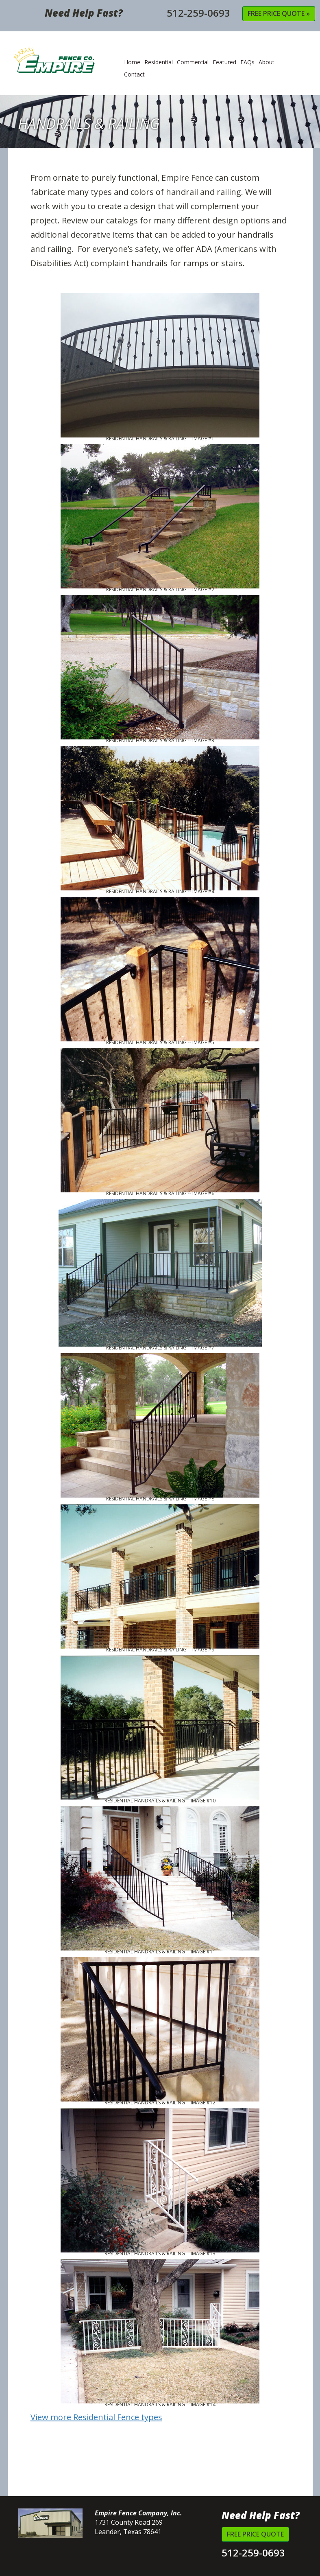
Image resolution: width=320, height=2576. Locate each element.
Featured (224, 62)
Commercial (193, 62)
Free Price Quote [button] (255, 2534)
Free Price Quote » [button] (279, 13)
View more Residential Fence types (96, 2417)
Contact (134, 74)
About (266, 62)
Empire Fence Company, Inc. (70, 65)
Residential (158, 62)
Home (132, 62)
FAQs (247, 62)
